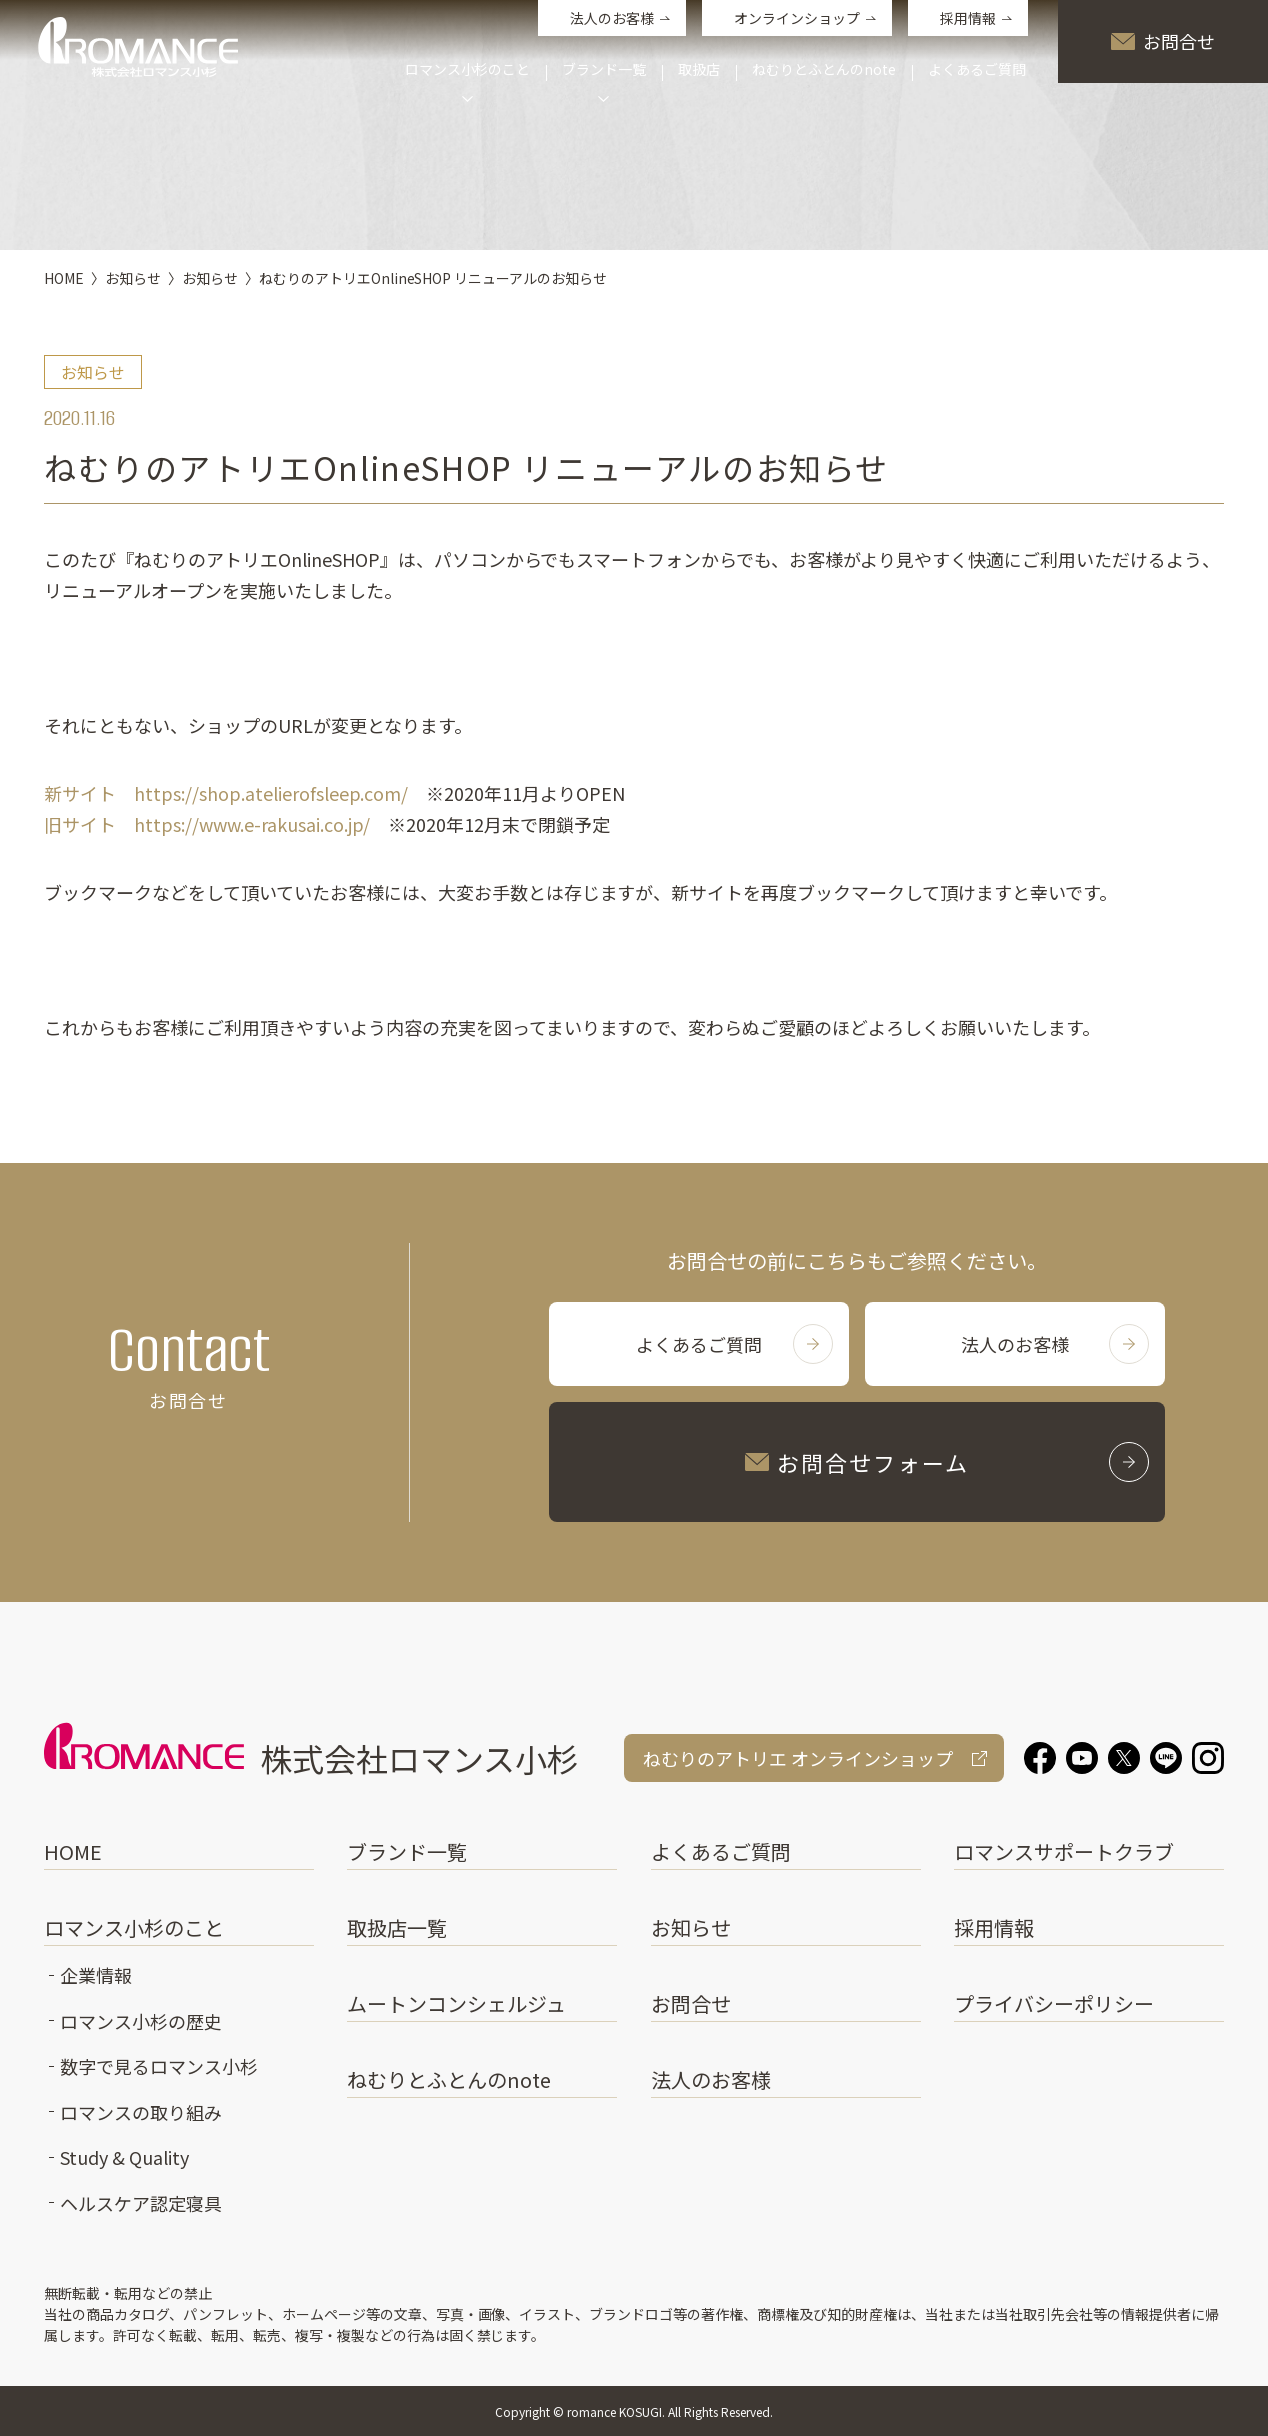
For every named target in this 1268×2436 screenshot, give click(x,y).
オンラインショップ (797, 18)
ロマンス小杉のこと (134, 1927)
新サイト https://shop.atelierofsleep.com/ (226, 793)
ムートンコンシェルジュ (456, 2003)
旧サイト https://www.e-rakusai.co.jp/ (207, 824)
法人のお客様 (612, 18)
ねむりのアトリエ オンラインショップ (798, 1758)
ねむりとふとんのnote (824, 70)
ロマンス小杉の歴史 (141, 2021)
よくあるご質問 (977, 70)
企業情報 (96, 1975)
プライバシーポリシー (1054, 2003)
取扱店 (699, 70)
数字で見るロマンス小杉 (159, 2066)
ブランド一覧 (407, 1851)
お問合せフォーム (947, 1462)
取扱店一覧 (397, 1927)
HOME (73, 1851)
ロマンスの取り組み (141, 2112)
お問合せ (1163, 41)
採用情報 (968, 18)
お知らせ (691, 1927)
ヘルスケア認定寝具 (141, 2203)
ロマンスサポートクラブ (1064, 1851)
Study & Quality (124, 2157)
